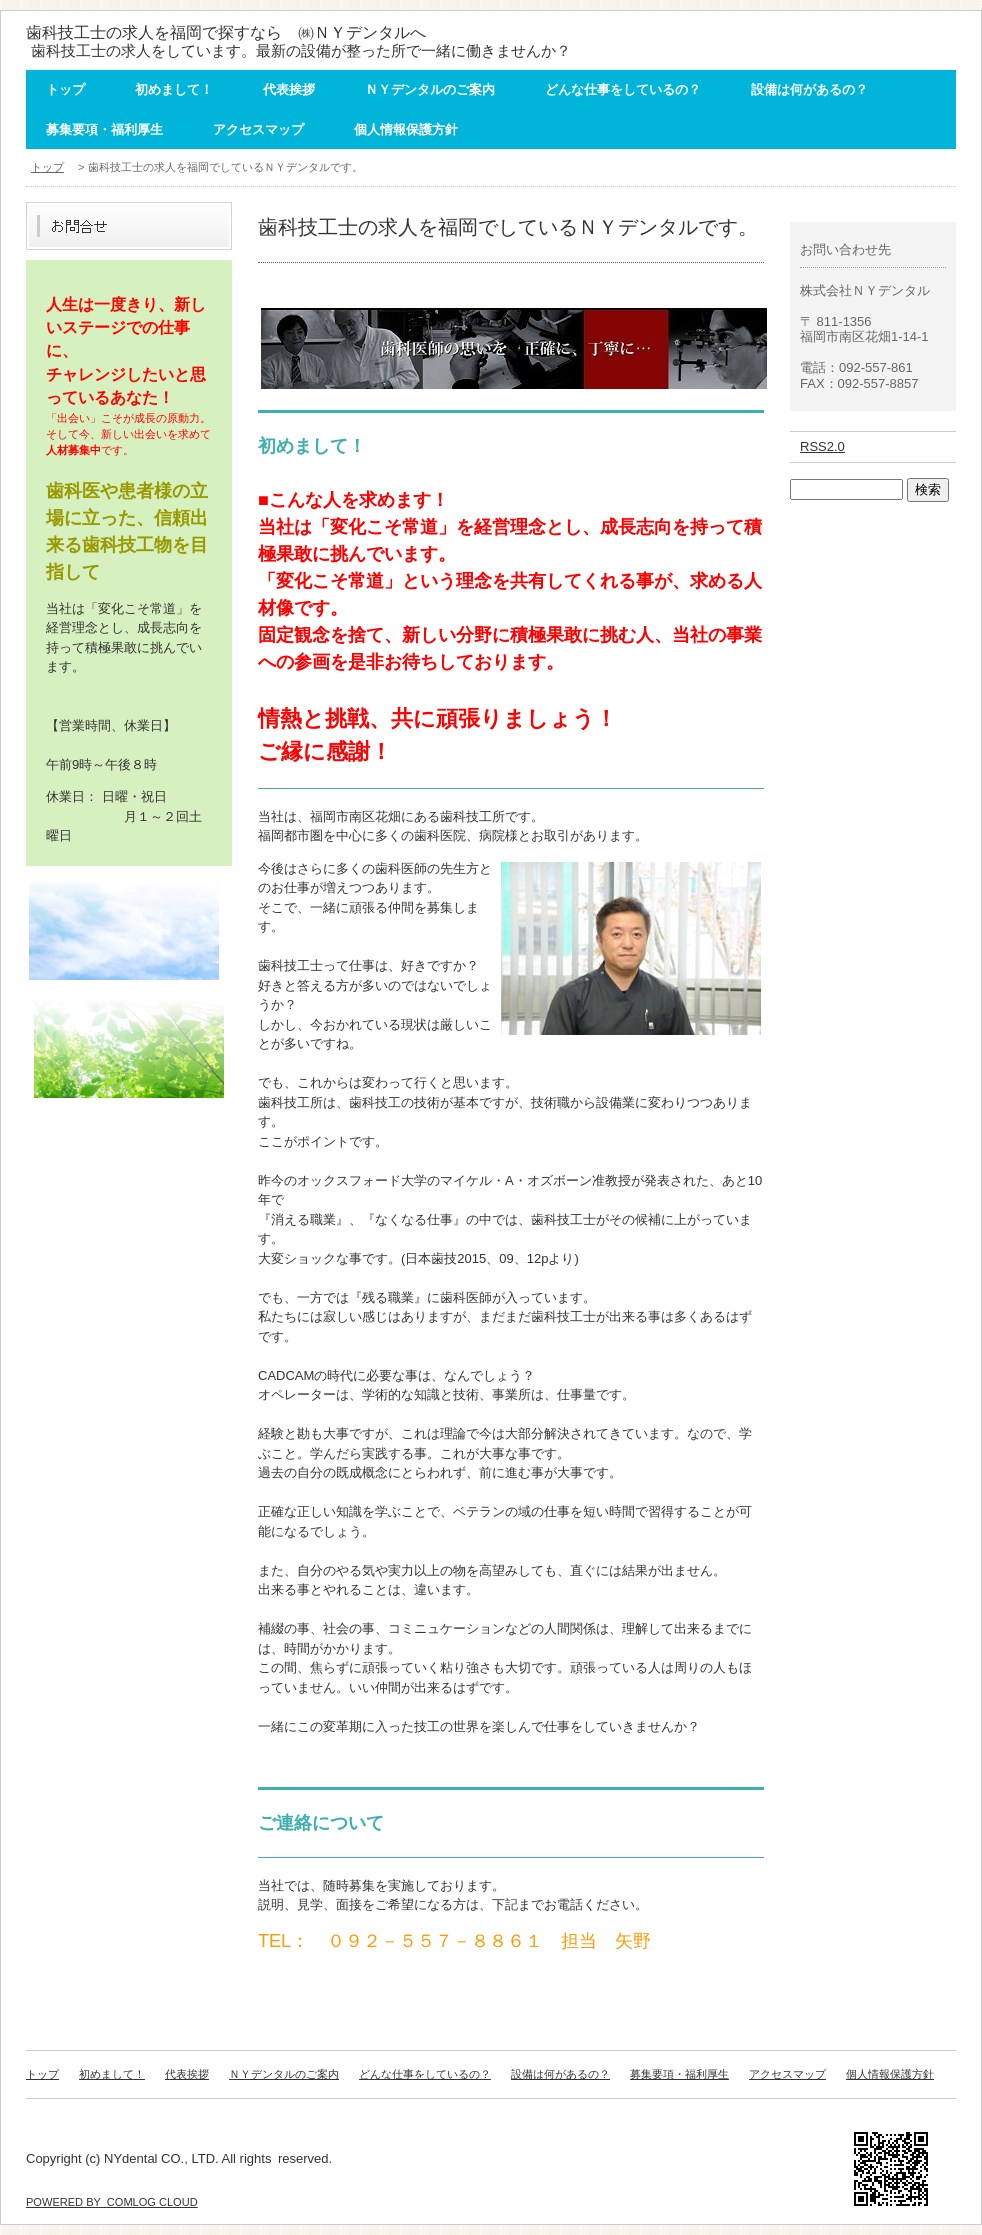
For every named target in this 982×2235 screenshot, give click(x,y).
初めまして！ (174, 89)
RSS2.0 (822, 446)
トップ (65, 89)
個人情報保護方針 (406, 129)
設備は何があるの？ (809, 89)
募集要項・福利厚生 (104, 129)
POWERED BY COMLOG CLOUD (112, 2202)
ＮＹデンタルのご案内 (430, 89)
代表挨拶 (289, 89)
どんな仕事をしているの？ (623, 89)
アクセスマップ (258, 129)
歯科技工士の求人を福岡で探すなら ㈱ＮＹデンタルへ (226, 32)
